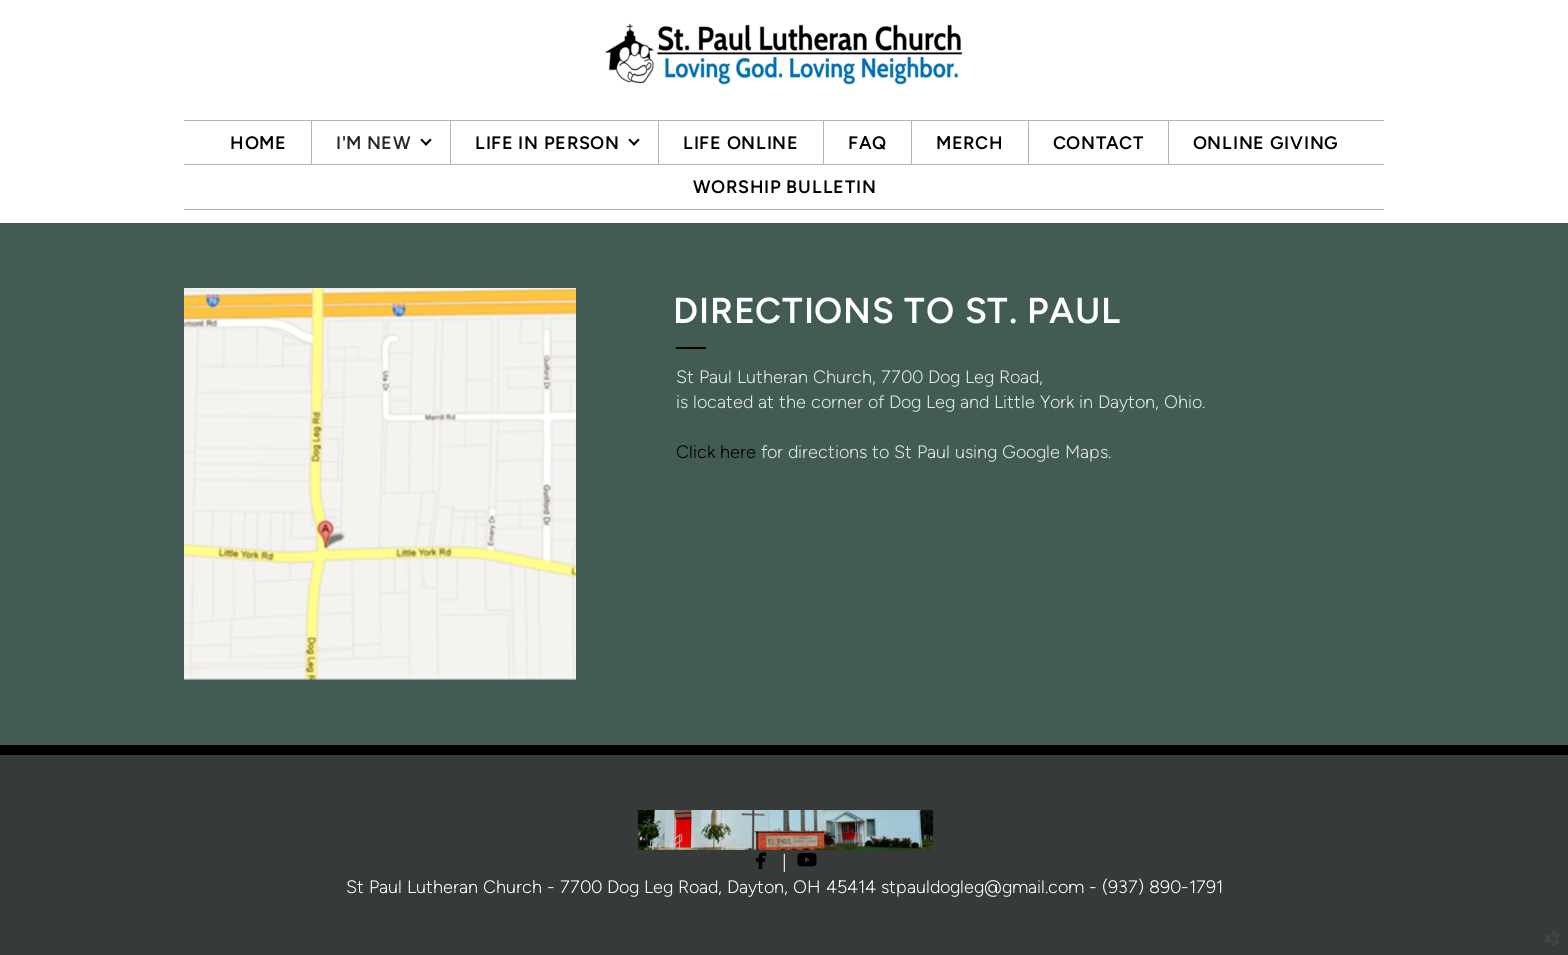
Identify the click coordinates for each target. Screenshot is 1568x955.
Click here (716, 452)
